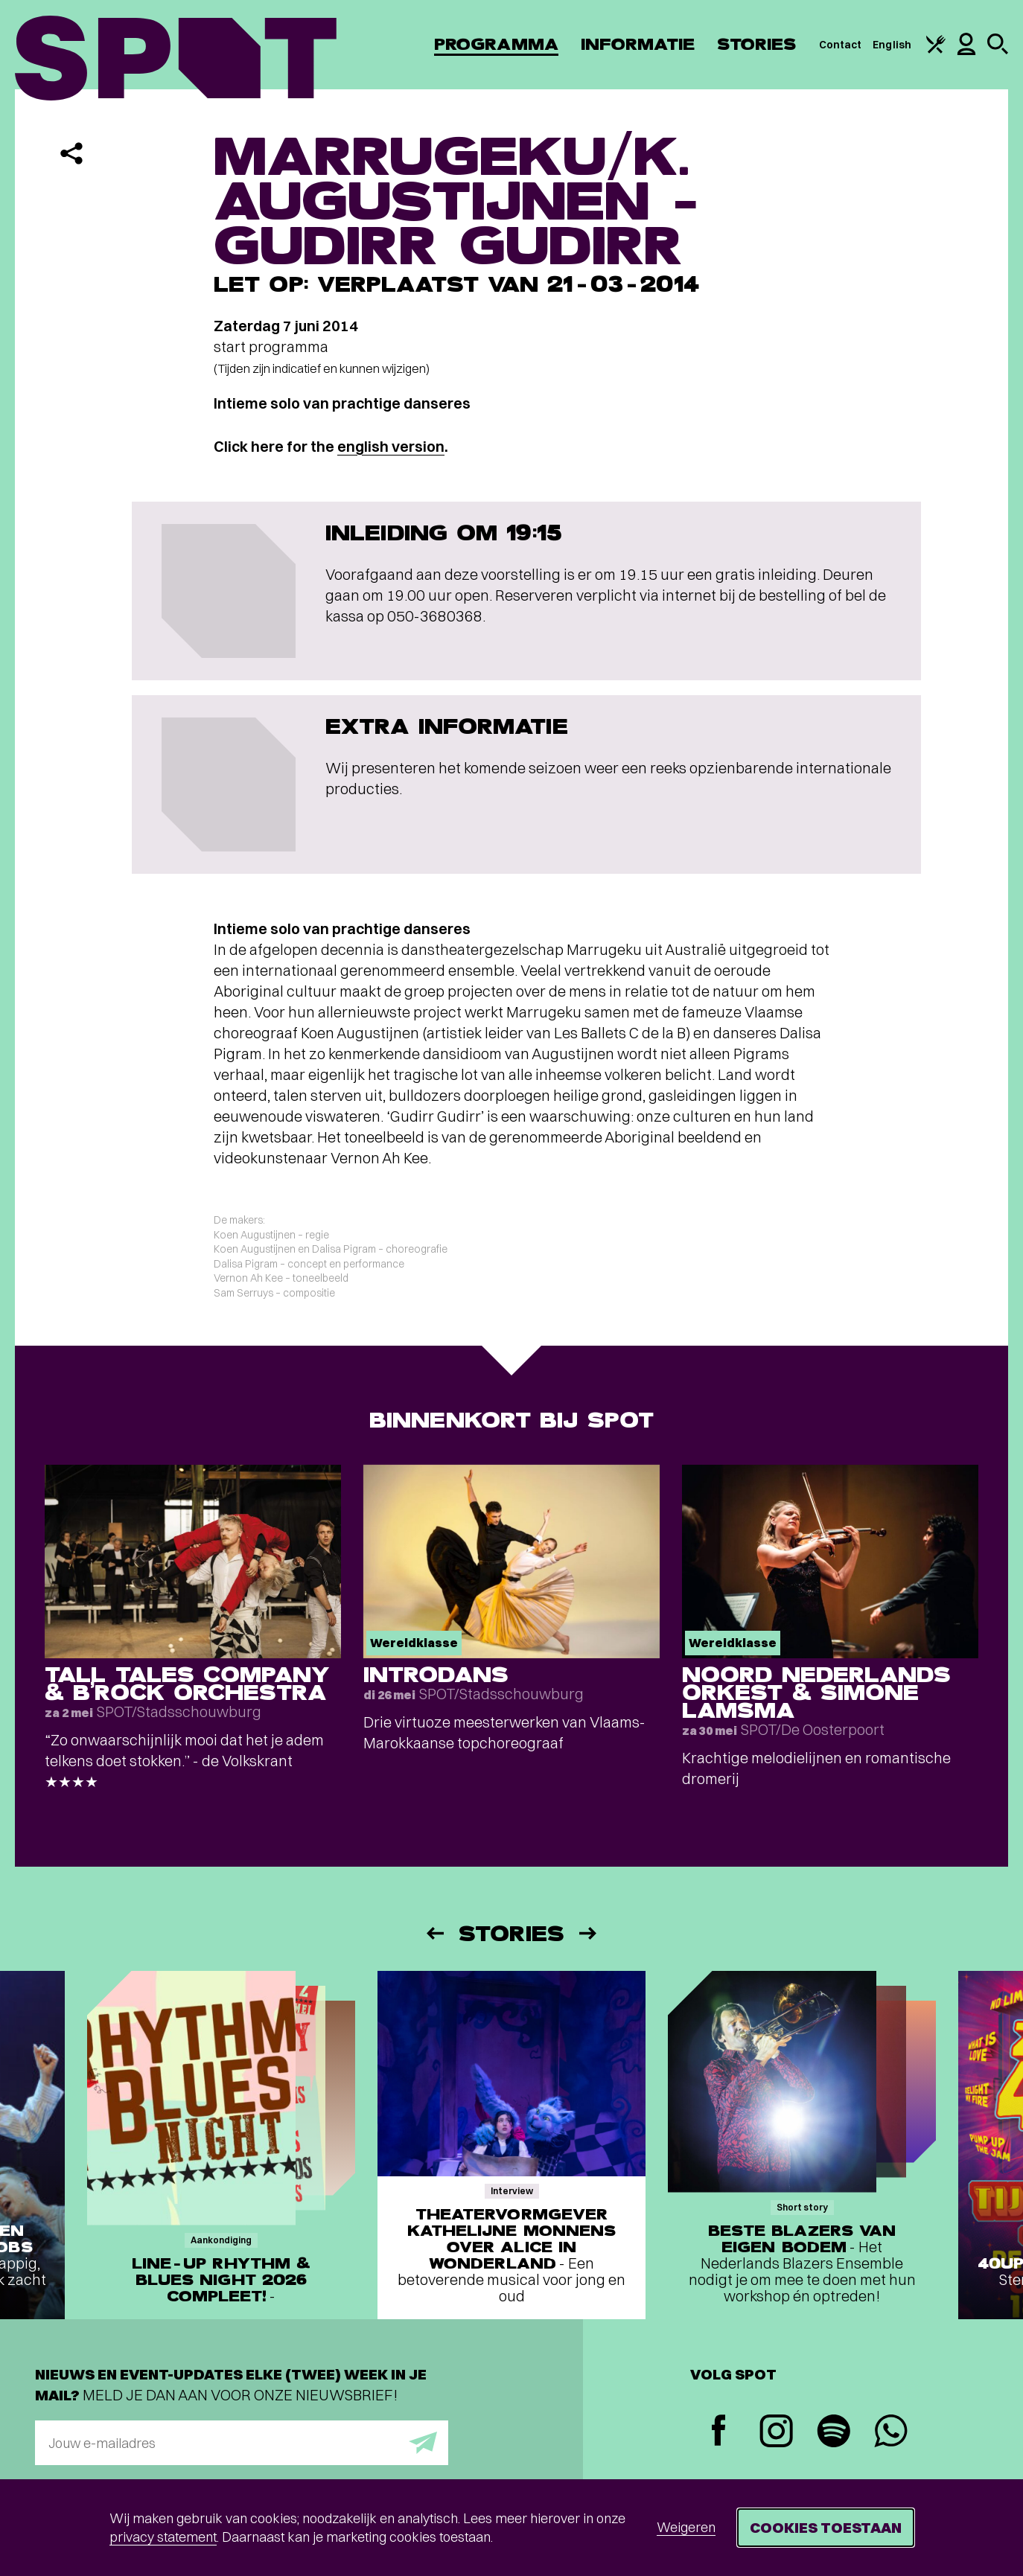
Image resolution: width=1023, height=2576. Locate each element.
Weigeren (686, 2527)
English (892, 44)
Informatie (638, 44)
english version (390, 446)
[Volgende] (589, 1933)
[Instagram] (776, 2433)
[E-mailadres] (241, 2442)
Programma (496, 44)
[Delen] (71, 153)
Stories (757, 44)
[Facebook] (719, 2432)
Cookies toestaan (826, 2527)
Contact (840, 44)
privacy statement (163, 2536)
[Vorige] (434, 1933)
